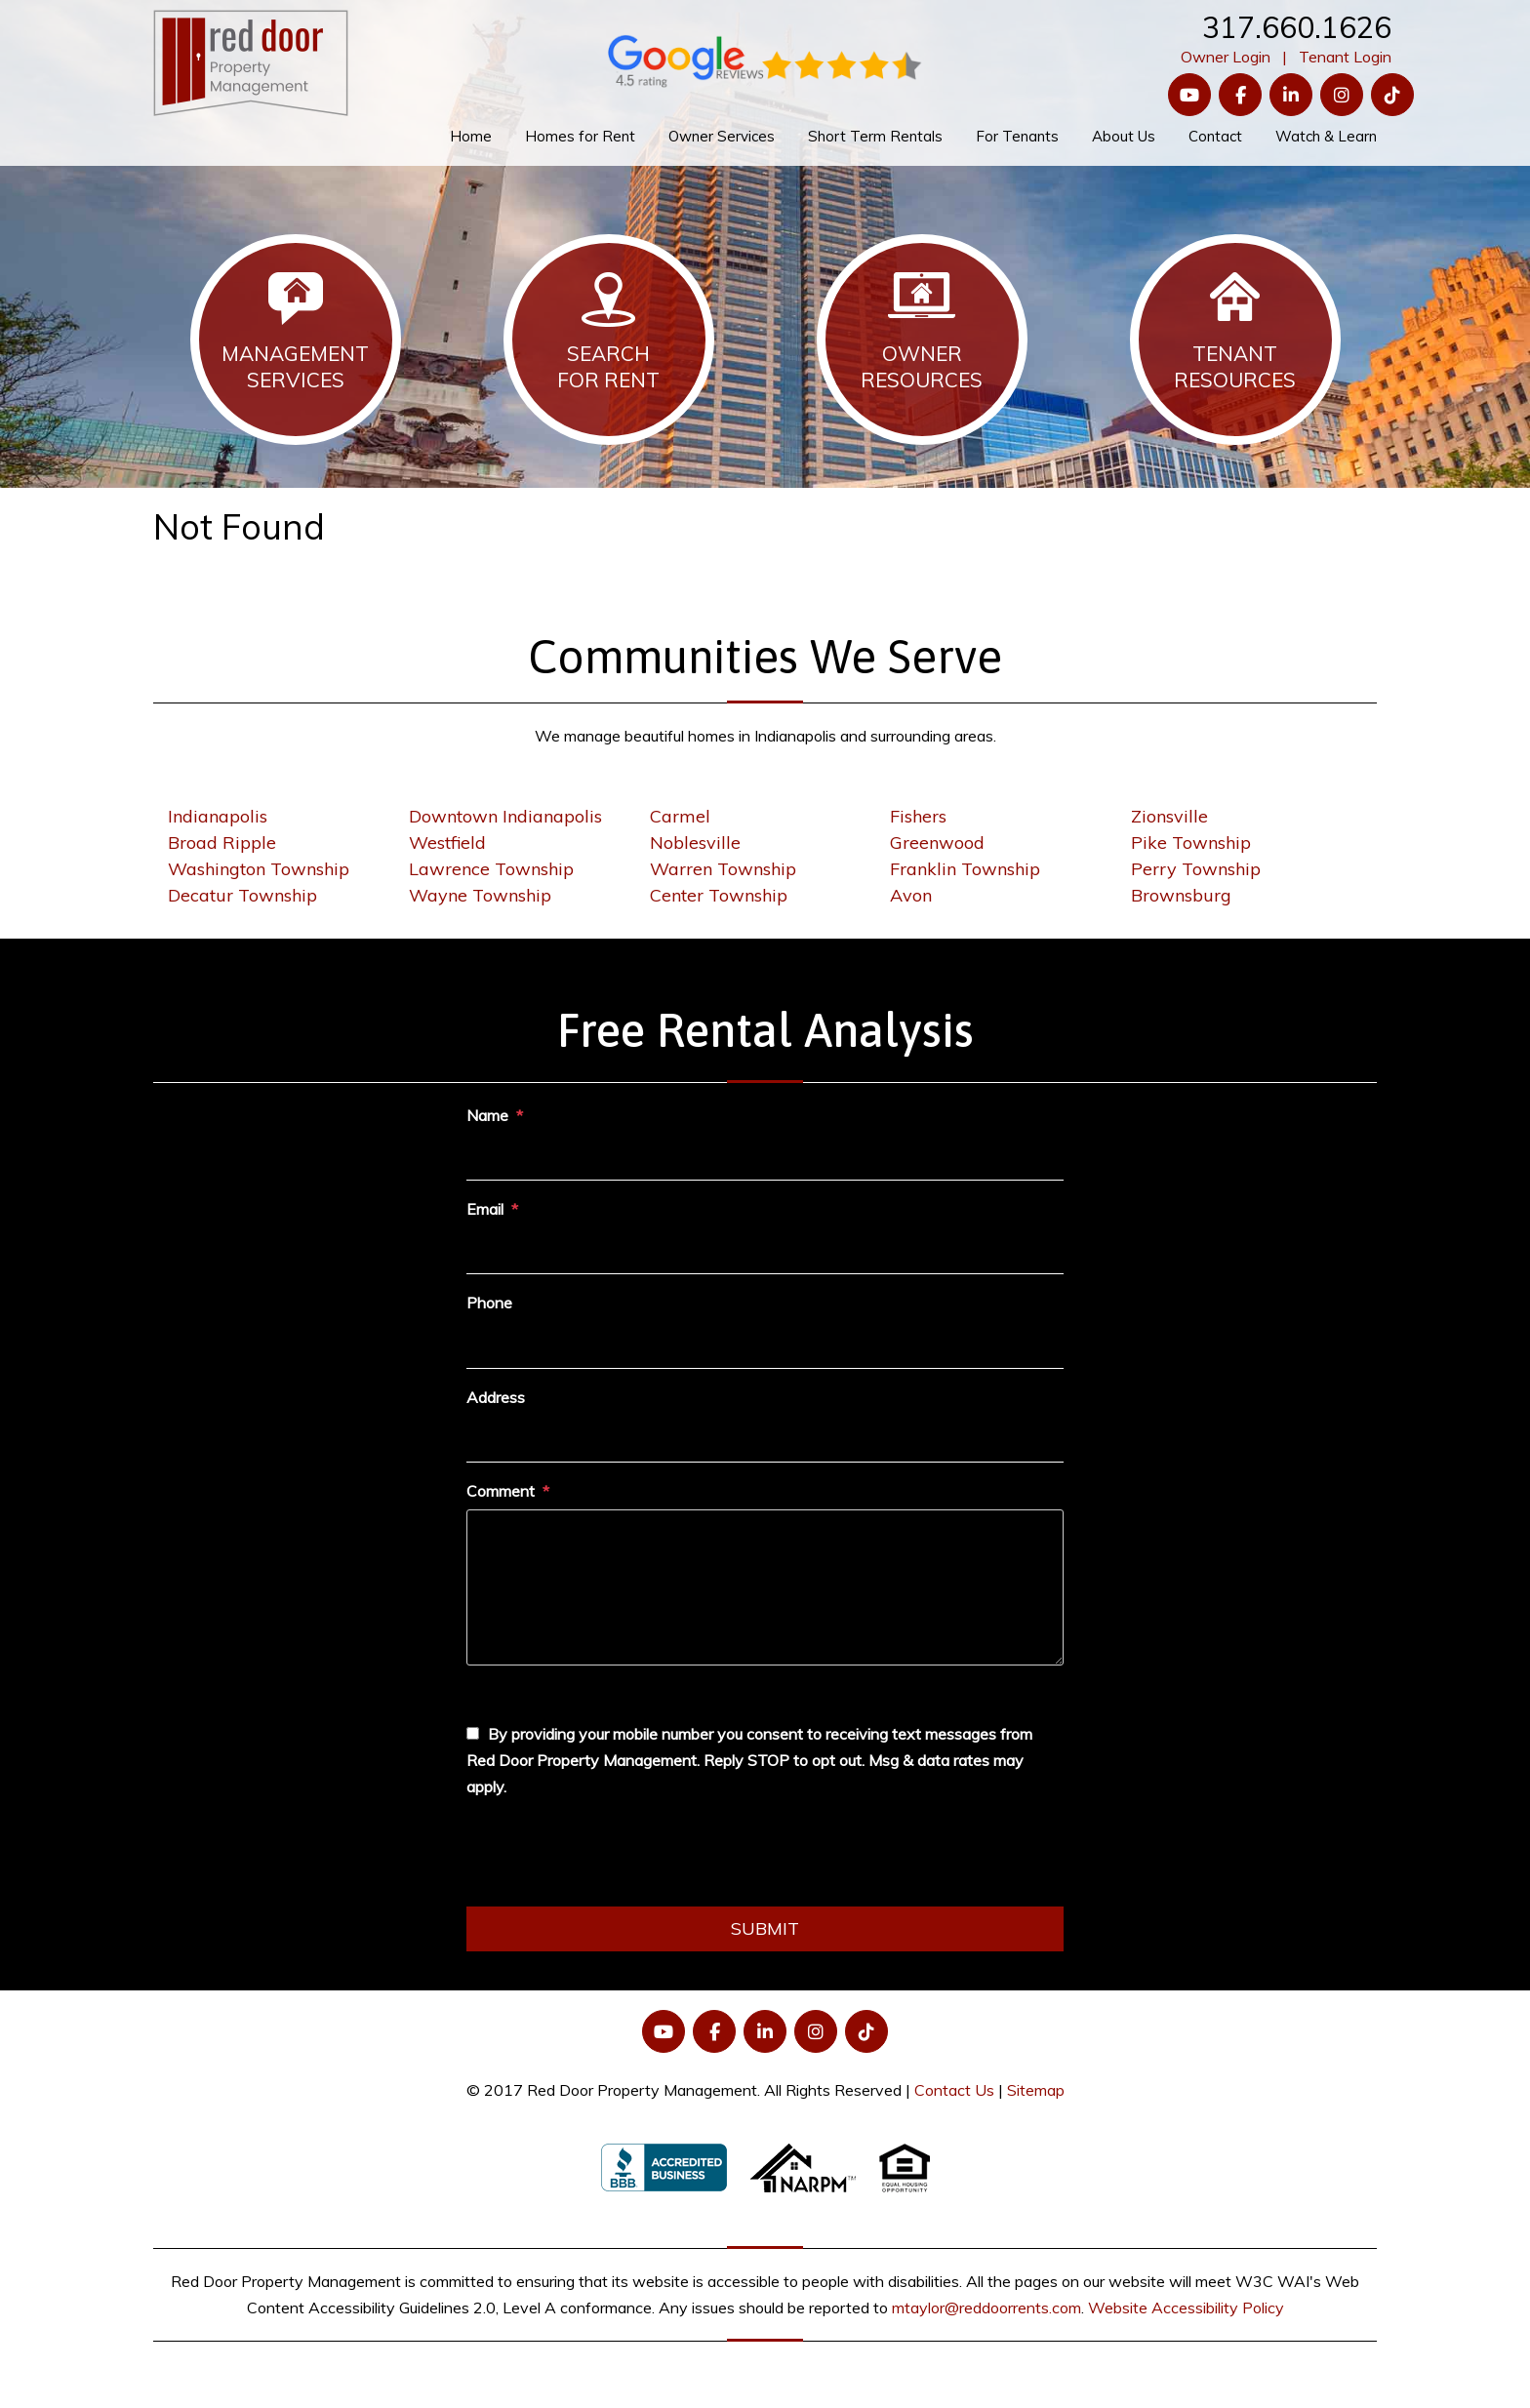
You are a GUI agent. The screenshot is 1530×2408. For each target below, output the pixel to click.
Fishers (918, 816)
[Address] (765, 1439)
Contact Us (954, 2090)
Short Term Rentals (875, 136)
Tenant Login (1345, 56)
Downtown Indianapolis (505, 816)
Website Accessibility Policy (1186, 2307)
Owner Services (721, 136)
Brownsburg (1181, 895)
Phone (489, 1302)
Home (471, 136)
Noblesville (695, 842)
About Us (1123, 136)
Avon (911, 895)
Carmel (680, 816)
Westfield (447, 842)
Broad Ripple (222, 842)
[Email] (765, 1250)
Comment (500, 1491)
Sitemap (1036, 2090)
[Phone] (765, 1345)
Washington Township (258, 869)
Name (487, 1115)
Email (484, 1209)
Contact (1215, 136)
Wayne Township (480, 895)
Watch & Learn (1326, 136)
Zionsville (1169, 816)
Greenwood (937, 842)
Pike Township (1191, 842)
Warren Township (723, 869)
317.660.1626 (1296, 27)
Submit (765, 1928)
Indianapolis (217, 816)
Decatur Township (242, 895)
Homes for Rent (580, 136)
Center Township (718, 895)
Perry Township (1196, 869)
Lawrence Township (491, 869)
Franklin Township (965, 869)
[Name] (765, 1157)
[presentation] (614, 1859)
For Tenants (1017, 136)
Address (495, 1397)
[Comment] (765, 1587)
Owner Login (1225, 56)
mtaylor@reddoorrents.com (986, 2307)
